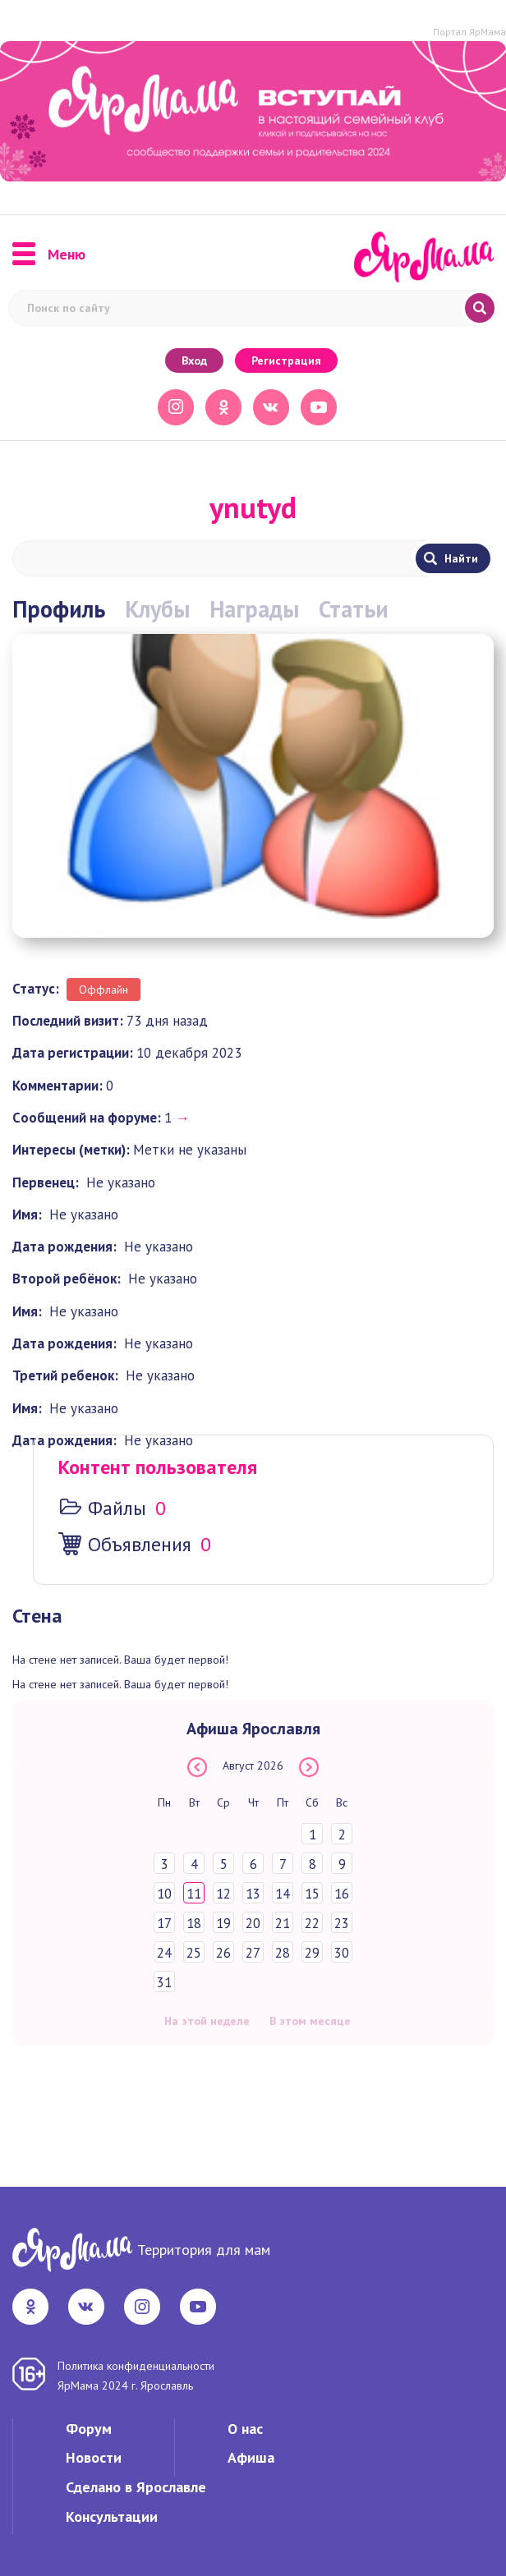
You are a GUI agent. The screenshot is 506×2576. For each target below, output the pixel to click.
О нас (245, 2428)
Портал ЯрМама (469, 31)
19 (223, 1923)
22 (312, 1923)
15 (312, 1894)
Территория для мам (203, 2249)
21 (282, 1923)
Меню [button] (48, 254)
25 (193, 1953)
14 (282, 1894)
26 (223, 1953)
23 (341, 1923)
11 (193, 1894)
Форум (89, 2428)
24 (164, 1953)
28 (282, 1953)
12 (223, 1894)
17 (164, 1923)
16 (341, 1894)
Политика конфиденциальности (136, 2365)
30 (341, 1953)
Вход (194, 360)
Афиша (251, 2457)
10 (164, 1894)
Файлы (117, 1508)
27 (253, 1953)
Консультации (112, 2516)
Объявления (139, 1544)
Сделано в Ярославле (136, 2486)
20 (253, 1923)
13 (253, 1894)
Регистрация (286, 360)
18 (193, 1923)
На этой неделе (207, 2021)
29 (312, 1953)
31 (164, 1982)
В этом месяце (310, 2021)
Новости (94, 2457)
